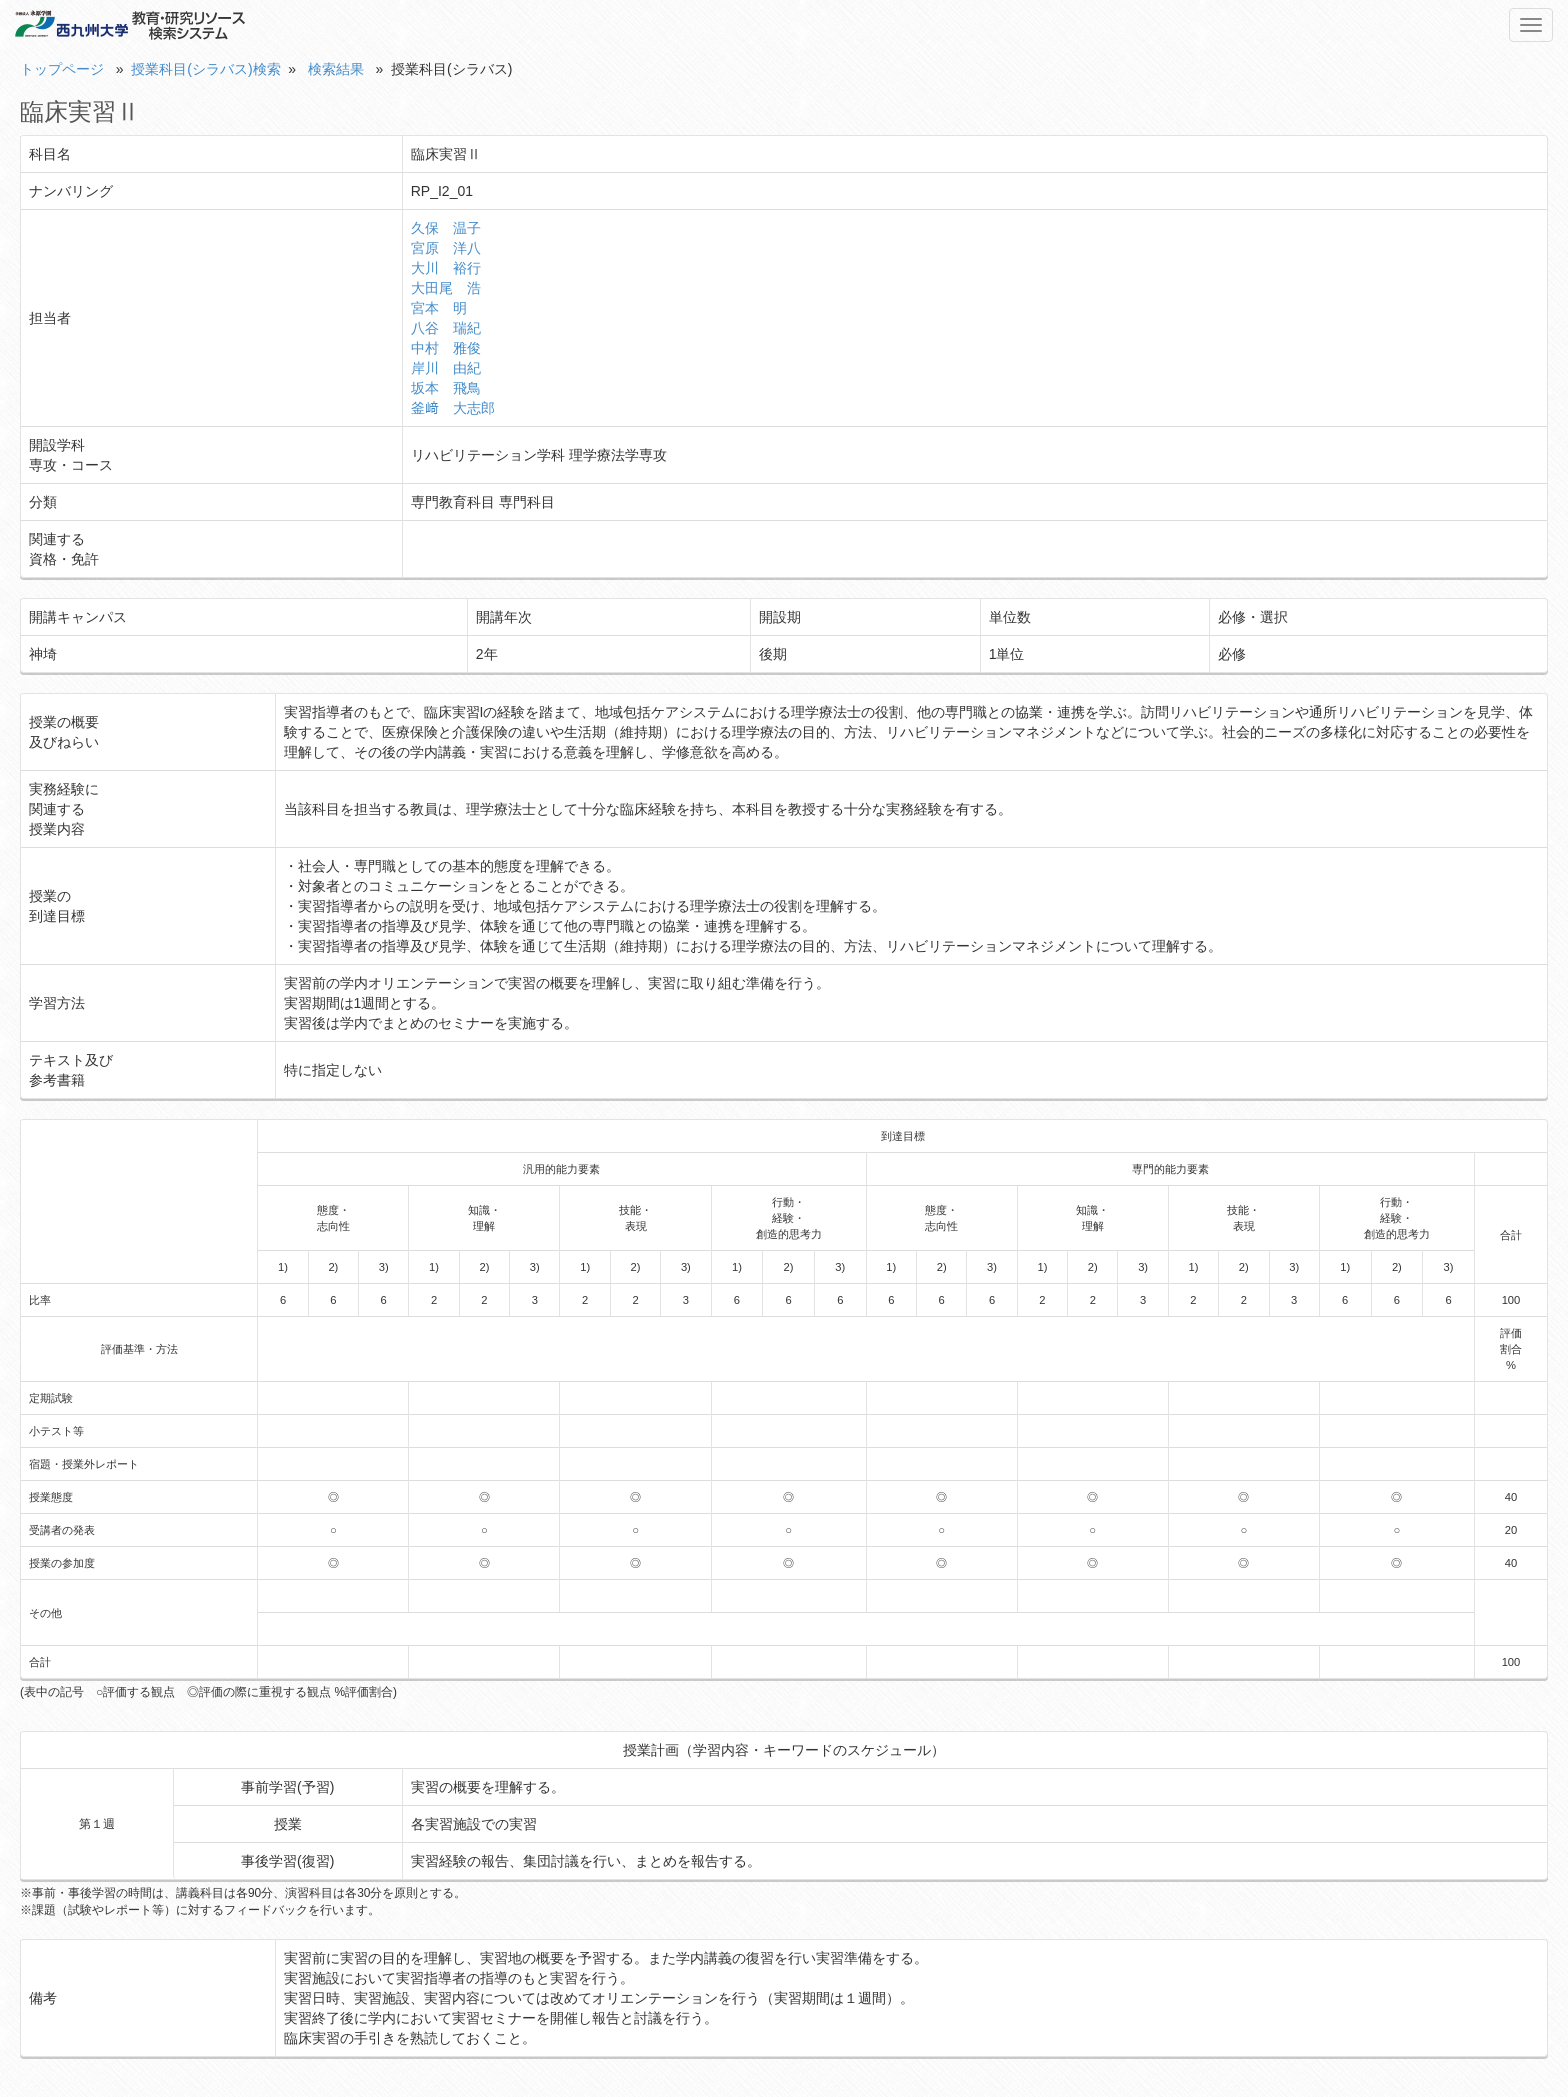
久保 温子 (446, 228)
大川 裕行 (446, 268)
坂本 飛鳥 (446, 388)
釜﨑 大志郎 (453, 408)
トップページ (62, 69)
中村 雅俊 (446, 348)
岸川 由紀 (446, 368)
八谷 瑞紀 (446, 328)
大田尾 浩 (446, 288)
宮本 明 (439, 308)
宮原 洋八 (446, 248)
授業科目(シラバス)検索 (205, 69)
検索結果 (336, 69)
